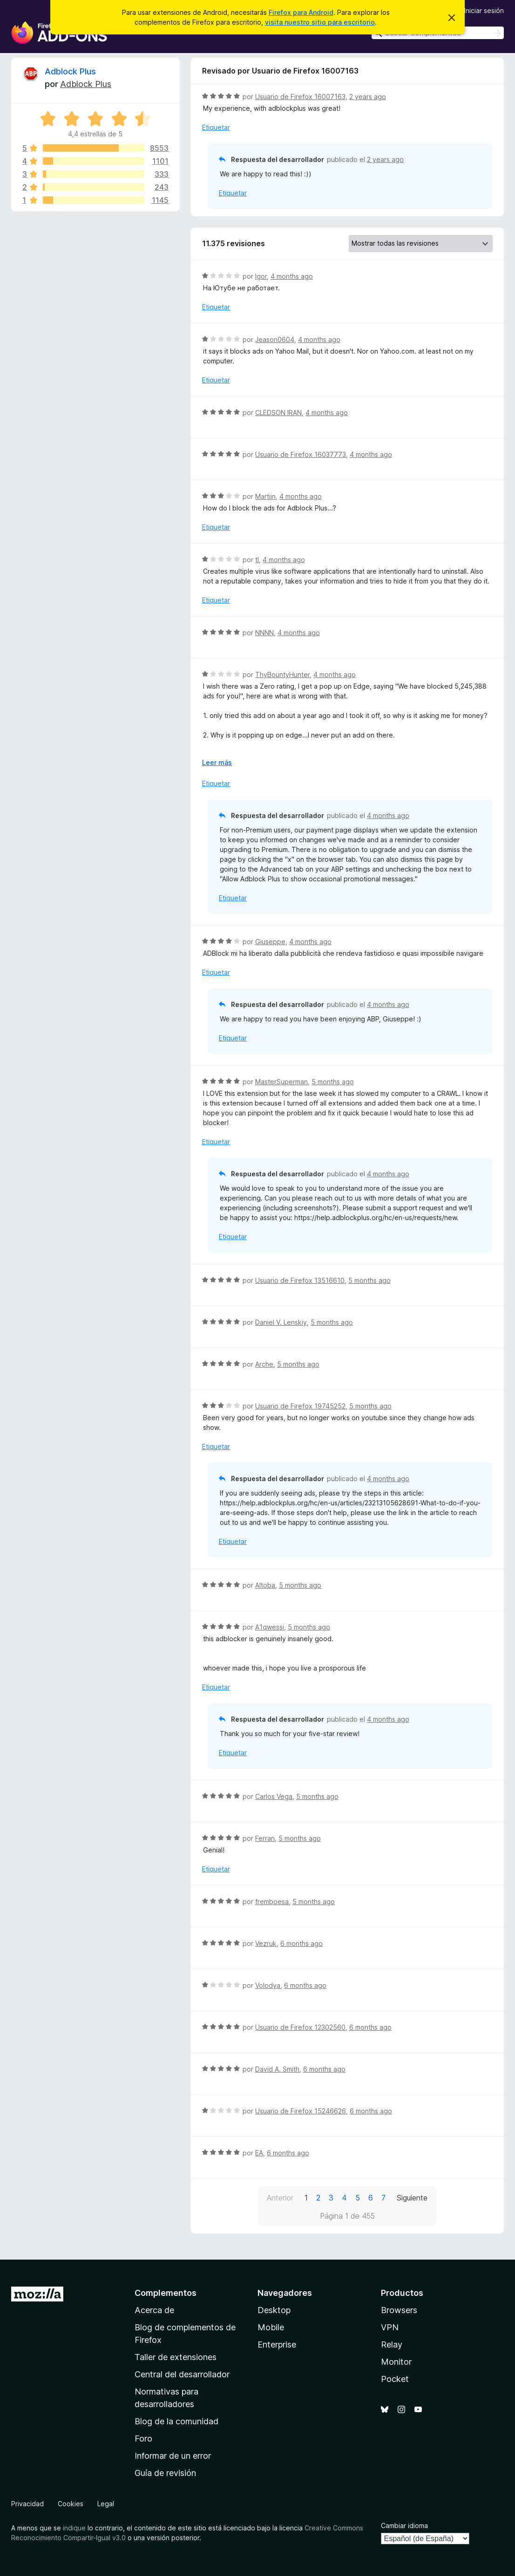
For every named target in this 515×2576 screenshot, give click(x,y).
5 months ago (333, 1082)
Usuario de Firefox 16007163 (300, 97)
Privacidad (27, 2504)
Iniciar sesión (484, 10)
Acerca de (154, 2310)
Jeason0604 (274, 339)
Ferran (265, 1838)
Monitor (396, 2362)
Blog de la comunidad (176, 2421)
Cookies (70, 2504)
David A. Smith (277, 2069)
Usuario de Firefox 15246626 (300, 2111)
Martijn (265, 496)
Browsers (399, 2310)
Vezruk (266, 1943)
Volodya (267, 1985)
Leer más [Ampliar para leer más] (217, 762)
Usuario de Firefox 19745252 (300, 1406)
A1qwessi (269, 1627)
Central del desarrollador (182, 2374)
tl (257, 560)
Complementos (166, 2293)
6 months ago (301, 1943)
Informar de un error (173, 2456)
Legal (105, 2504)
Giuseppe (270, 942)
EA (259, 2153)
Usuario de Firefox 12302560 (300, 2027)
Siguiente (412, 2197)
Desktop (274, 2310)
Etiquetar (216, 127)
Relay (391, 2344)
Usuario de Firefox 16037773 (300, 454)
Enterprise (277, 2344)
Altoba (265, 1585)
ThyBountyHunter (282, 674)
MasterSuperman (281, 1082)
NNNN (264, 633)
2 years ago (367, 97)
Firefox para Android (301, 12)
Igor (261, 276)
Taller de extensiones (176, 2357)
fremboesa (272, 1901)
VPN (390, 2327)
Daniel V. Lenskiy (281, 1322)
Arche (264, 1364)
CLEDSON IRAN (278, 412)
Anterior (280, 2197)
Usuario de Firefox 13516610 (300, 1280)
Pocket (395, 2379)
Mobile (271, 2327)
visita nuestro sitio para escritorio (320, 22)
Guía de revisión (165, 2473)
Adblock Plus (70, 71)
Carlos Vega (273, 1796)
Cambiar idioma (404, 2525)
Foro (143, 2438)
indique (74, 2528)
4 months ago (292, 276)
